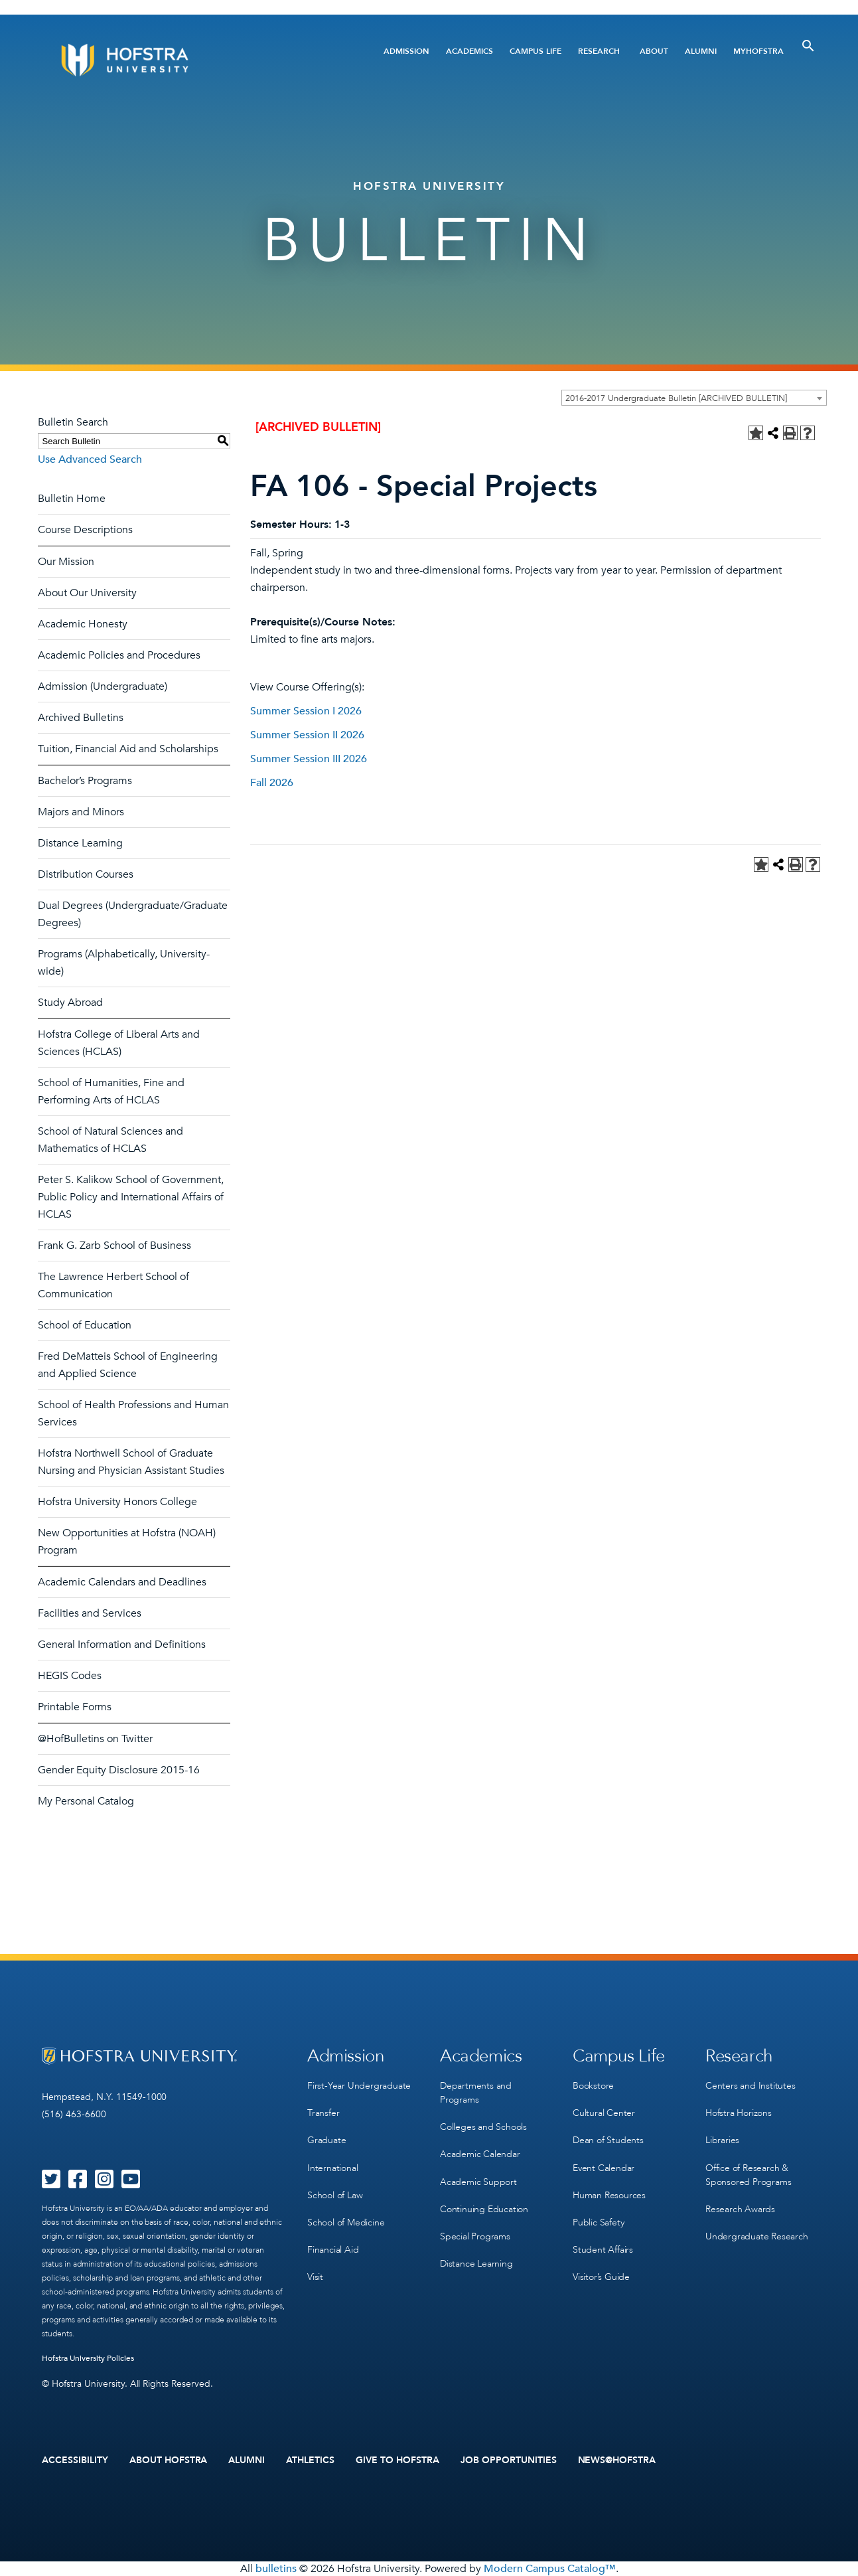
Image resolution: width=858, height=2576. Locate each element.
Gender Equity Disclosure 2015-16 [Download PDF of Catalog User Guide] (119, 1770)
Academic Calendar (480, 2154)
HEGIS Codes (70, 1675)
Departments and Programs (476, 2092)
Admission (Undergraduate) (102, 686)
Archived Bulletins (80, 717)
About (654, 51)
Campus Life (535, 51)
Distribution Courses (85, 874)
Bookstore (593, 2085)
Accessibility (75, 2460)
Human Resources (609, 2194)
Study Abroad (70, 1002)
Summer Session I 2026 (306, 711)
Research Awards (740, 2208)
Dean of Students (608, 2140)
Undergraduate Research (756, 2235)
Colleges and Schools (483, 2127)
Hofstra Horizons (738, 2113)
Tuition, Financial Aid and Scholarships (128, 749)
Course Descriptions (85, 530)
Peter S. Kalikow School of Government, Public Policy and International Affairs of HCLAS (131, 1197)
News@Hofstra (617, 2460)
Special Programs (475, 2235)
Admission (406, 51)
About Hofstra (168, 2460)
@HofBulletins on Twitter (95, 1738)
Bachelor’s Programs (85, 780)
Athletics (310, 2460)
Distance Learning (80, 843)
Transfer (323, 2113)
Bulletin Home (72, 498)
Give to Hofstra (397, 2460)
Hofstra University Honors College (117, 1501)
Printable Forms (74, 1707)
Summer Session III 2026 (308, 759)
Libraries (722, 2140)
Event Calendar (603, 2167)
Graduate (326, 2140)
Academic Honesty (82, 624)
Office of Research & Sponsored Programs (748, 2174)
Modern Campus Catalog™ (550, 2568)
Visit (315, 2276)
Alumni (701, 51)
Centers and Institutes (750, 2085)
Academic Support (478, 2181)
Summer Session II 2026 (307, 735)
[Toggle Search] (808, 46)
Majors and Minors (81, 812)
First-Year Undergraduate (359, 2085)
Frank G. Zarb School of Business (114, 1245)
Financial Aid (332, 2249)
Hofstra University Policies (88, 2358)
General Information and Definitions (122, 1644)
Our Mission (66, 561)
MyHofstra (758, 51)
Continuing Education (484, 2208)
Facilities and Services (89, 1613)
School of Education (84, 1325)
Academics (469, 51)
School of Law (334, 2194)
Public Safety (598, 2221)
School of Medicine (345, 2221)
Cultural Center (604, 2113)
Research (599, 51)
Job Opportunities (509, 2460)
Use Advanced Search (90, 459)
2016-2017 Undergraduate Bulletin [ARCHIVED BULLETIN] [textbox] (676, 398)
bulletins (276, 2568)
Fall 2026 (271, 782)
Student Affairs (603, 2249)
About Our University (87, 593)
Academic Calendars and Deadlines (122, 1582)
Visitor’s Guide (601, 2276)
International (332, 2167)
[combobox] (694, 398)
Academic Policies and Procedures (119, 655)
